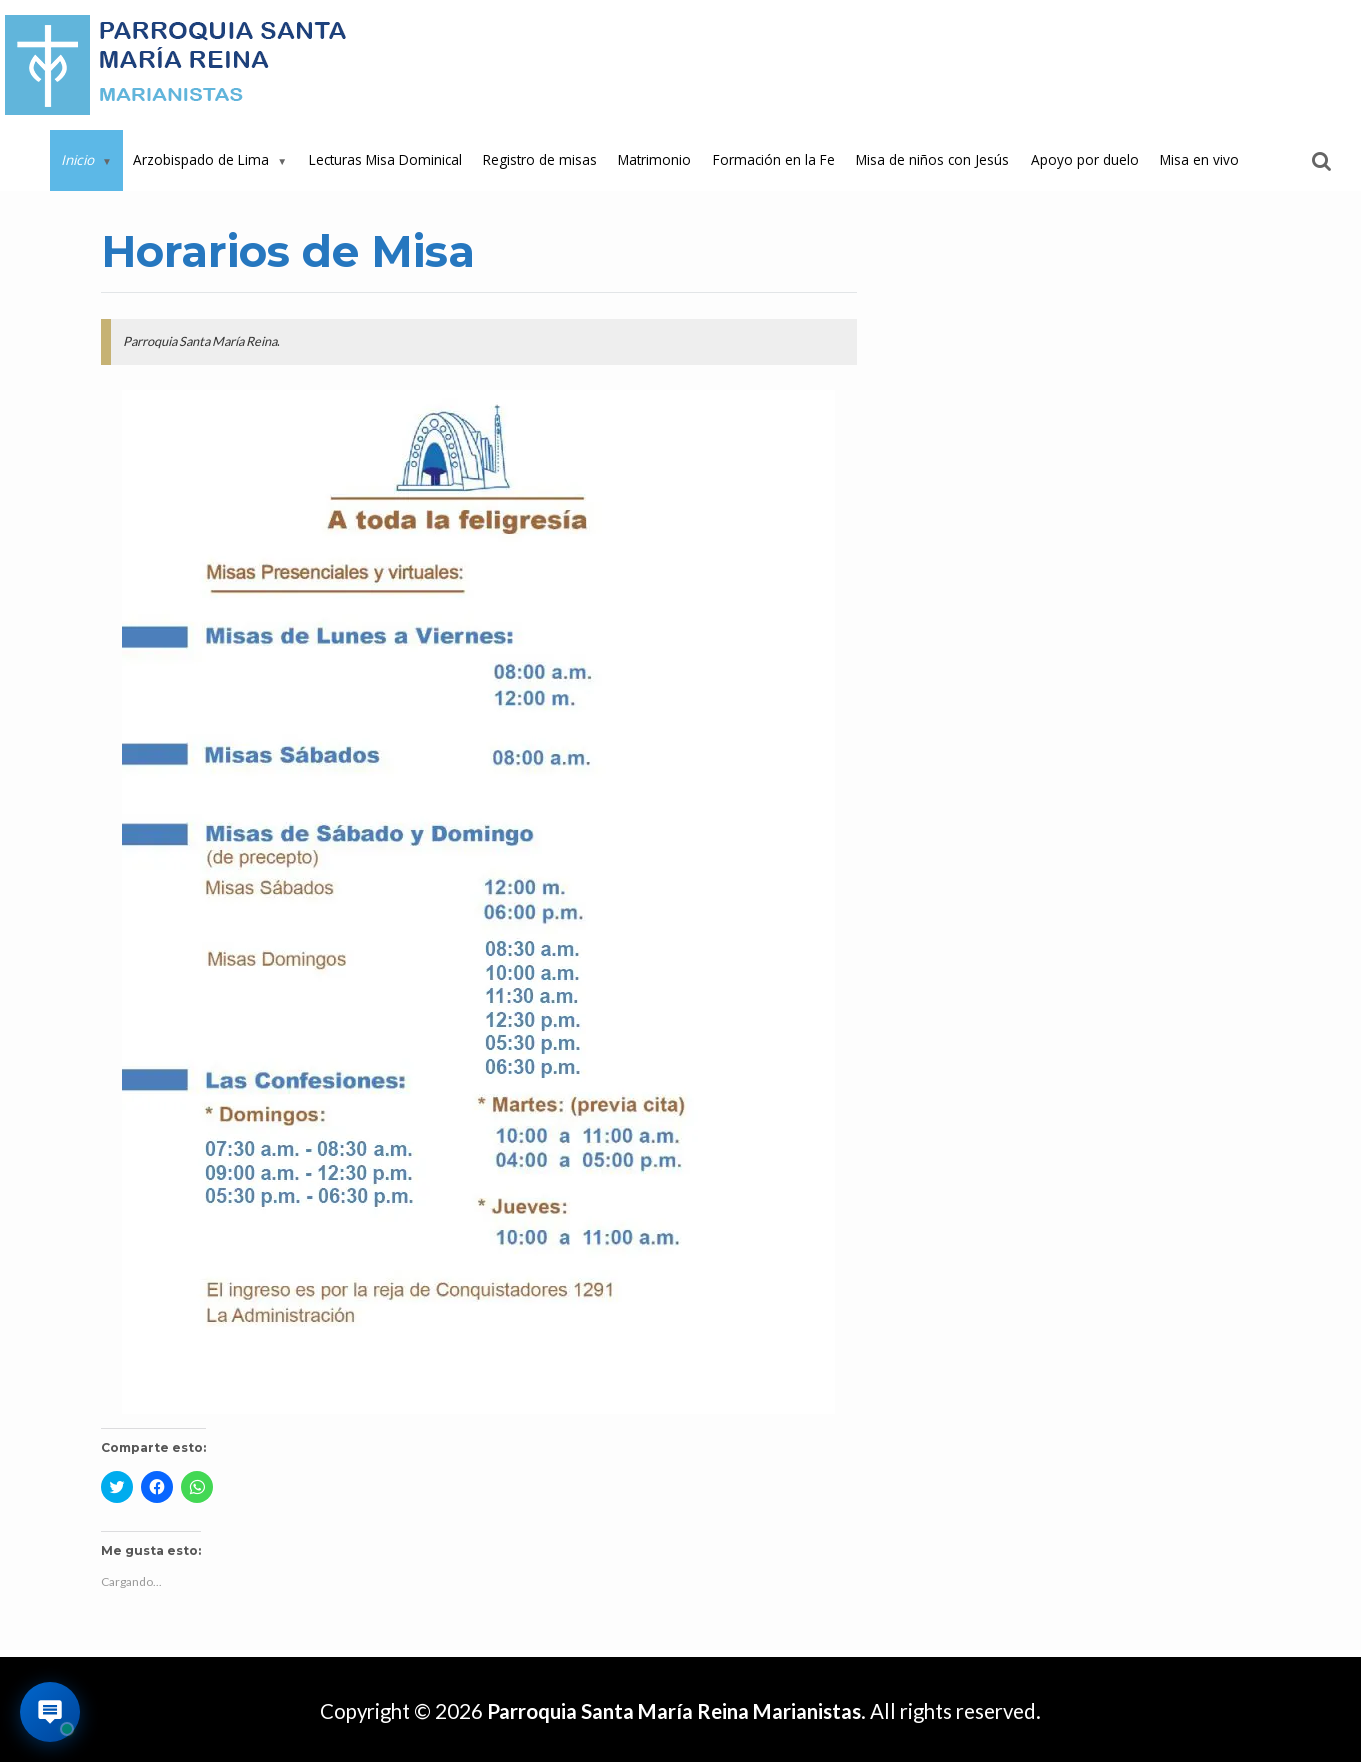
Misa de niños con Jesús (932, 159)
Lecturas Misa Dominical (385, 159)
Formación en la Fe (774, 159)
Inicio (77, 159)
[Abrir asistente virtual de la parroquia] (50, 1712)
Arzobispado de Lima (201, 159)
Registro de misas (540, 159)
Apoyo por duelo (1085, 159)
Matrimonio (654, 159)
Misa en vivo (1199, 159)
